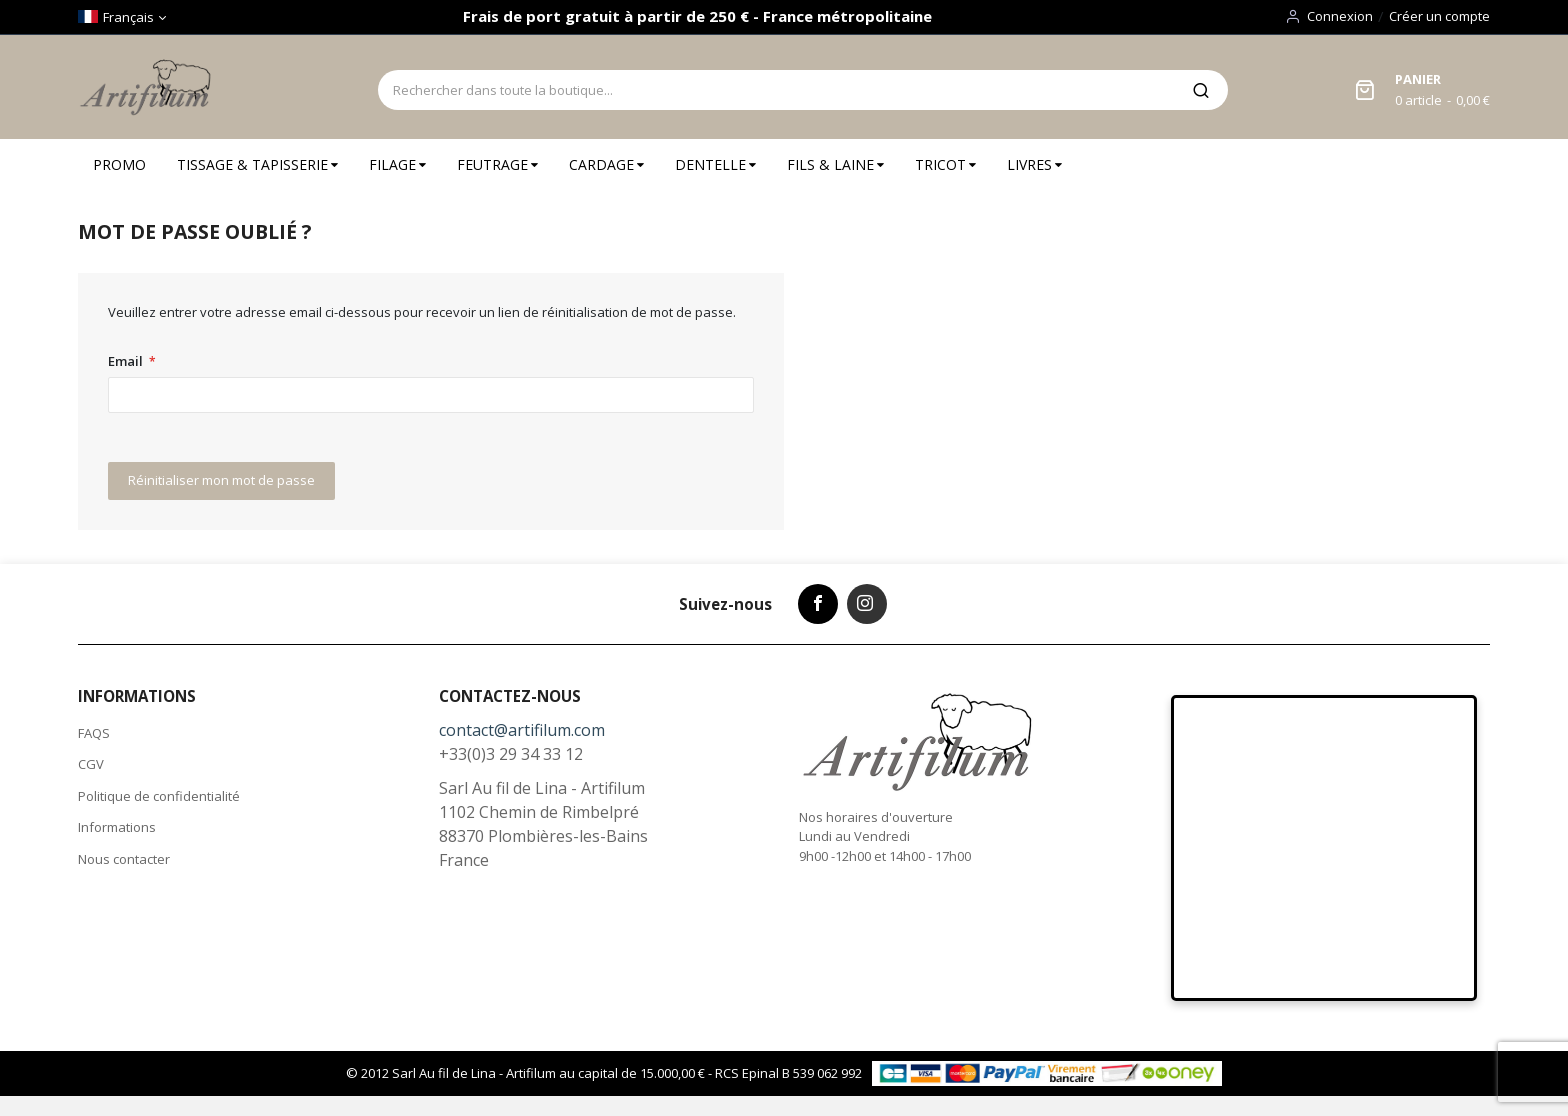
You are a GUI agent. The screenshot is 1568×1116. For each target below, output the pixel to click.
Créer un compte (1439, 16)
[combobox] (776, 90)
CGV (91, 764)
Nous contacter (124, 859)
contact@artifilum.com (522, 730)
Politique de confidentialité (159, 796)
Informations (117, 827)
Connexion (1340, 16)
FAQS (94, 733)
